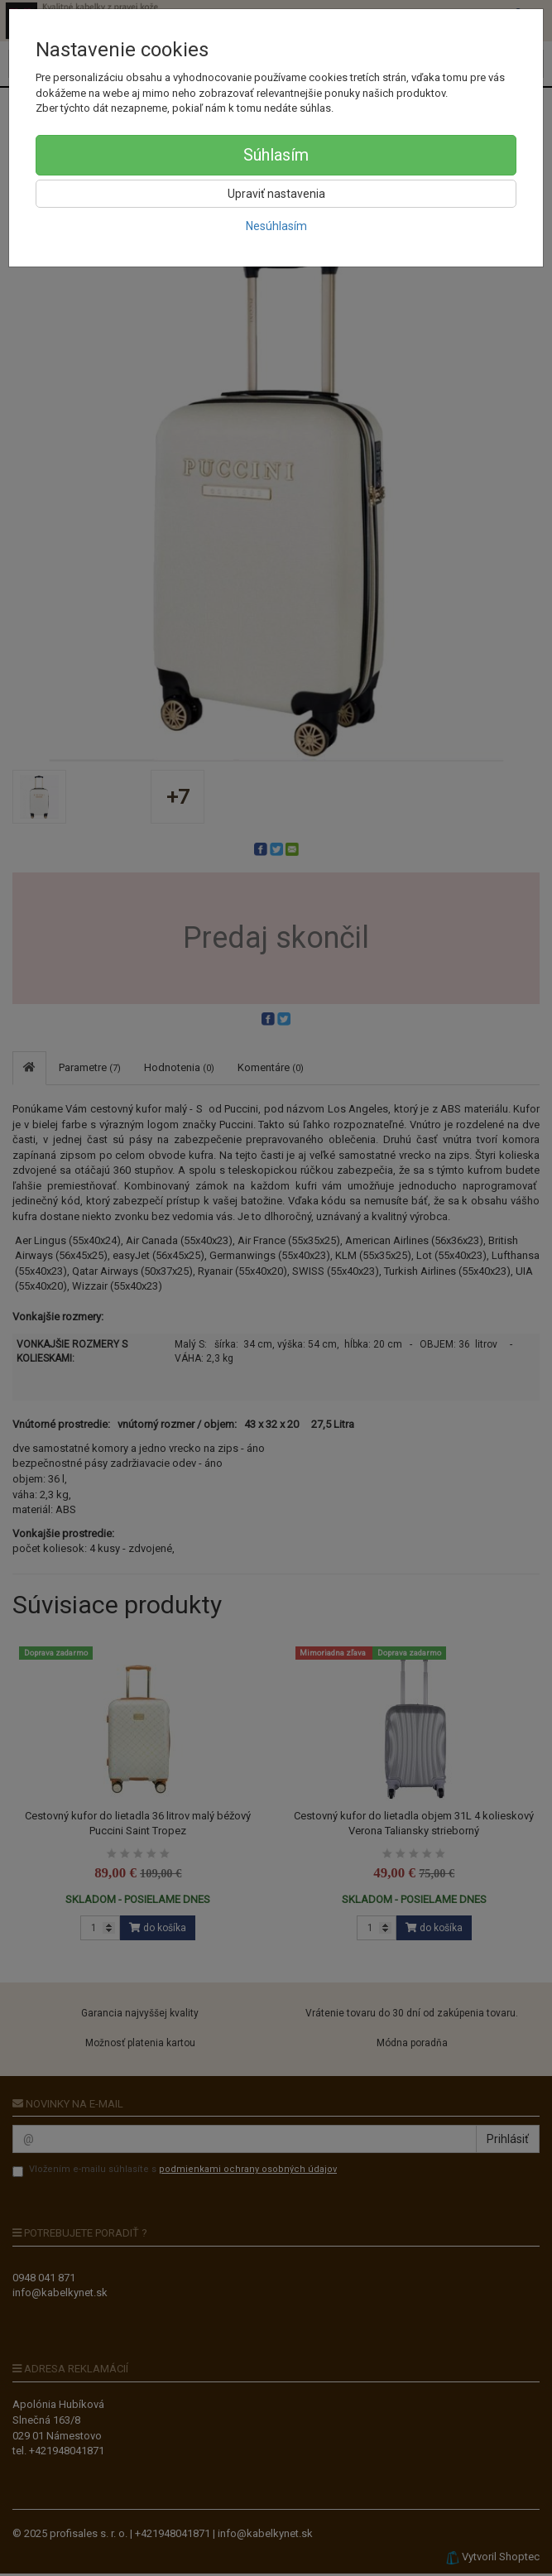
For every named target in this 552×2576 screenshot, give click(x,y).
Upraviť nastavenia (276, 193)
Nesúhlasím (276, 226)
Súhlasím (276, 155)
